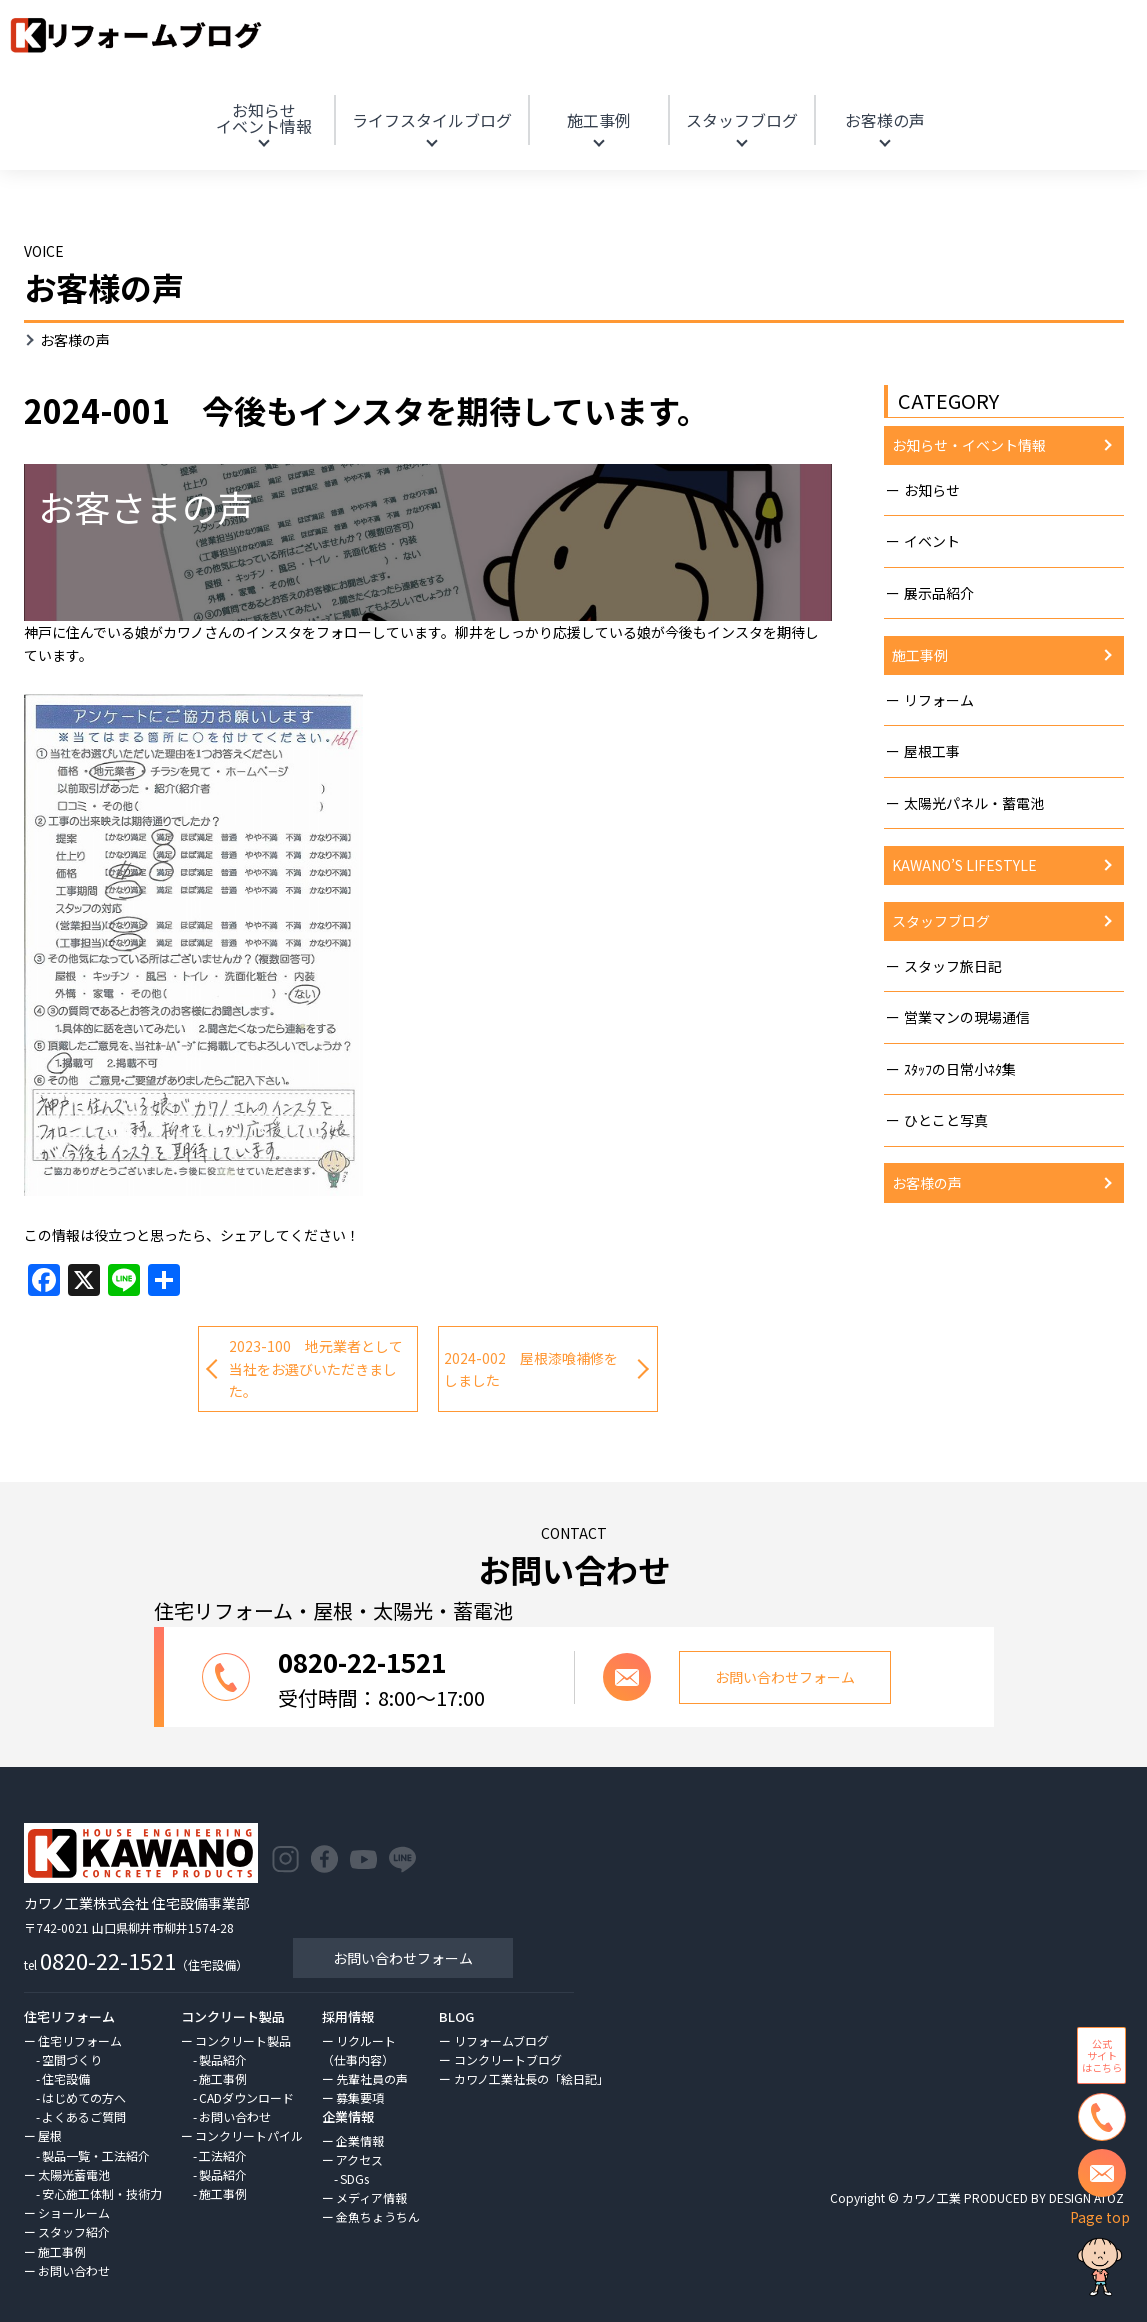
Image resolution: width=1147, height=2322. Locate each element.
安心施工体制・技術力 (102, 2193)
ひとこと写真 (946, 1120)
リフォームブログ (501, 2040)
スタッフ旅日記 (953, 966)
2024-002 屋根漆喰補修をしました (531, 1369)
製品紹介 (223, 2059)
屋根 (50, 2135)
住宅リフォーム (80, 2040)
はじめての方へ (84, 2097)
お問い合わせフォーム (403, 1958)
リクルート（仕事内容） (359, 2050)
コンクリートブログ (508, 2059)
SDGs (354, 2178)
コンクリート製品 (243, 2040)
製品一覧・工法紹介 (96, 2155)
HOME (995, 93)
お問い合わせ (74, 2270)
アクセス (359, 2159)
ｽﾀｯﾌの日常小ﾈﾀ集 (960, 1069)
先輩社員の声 (372, 2078)
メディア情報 (371, 2197)
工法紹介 (223, 2155)
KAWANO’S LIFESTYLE (964, 865)
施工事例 (599, 120)
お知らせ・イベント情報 (969, 445)
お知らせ (264, 118)
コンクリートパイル (249, 2135)
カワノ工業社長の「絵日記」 (531, 2078)
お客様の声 (885, 120)
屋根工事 (932, 751)
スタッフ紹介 (74, 2231)
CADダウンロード (246, 2097)
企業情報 (360, 2140)
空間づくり (72, 2059)
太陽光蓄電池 (74, 2174)
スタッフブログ (742, 120)
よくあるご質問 (84, 2116)
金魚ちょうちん (378, 2216)
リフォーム (939, 700)
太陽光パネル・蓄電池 (974, 803)
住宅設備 (66, 2078)
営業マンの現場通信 (967, 1017)
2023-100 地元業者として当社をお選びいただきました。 (316, 1368)
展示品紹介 (939, 593)
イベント (932, 541)
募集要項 (360, 2097)
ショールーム (74, 2212)
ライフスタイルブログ (432, 120)
